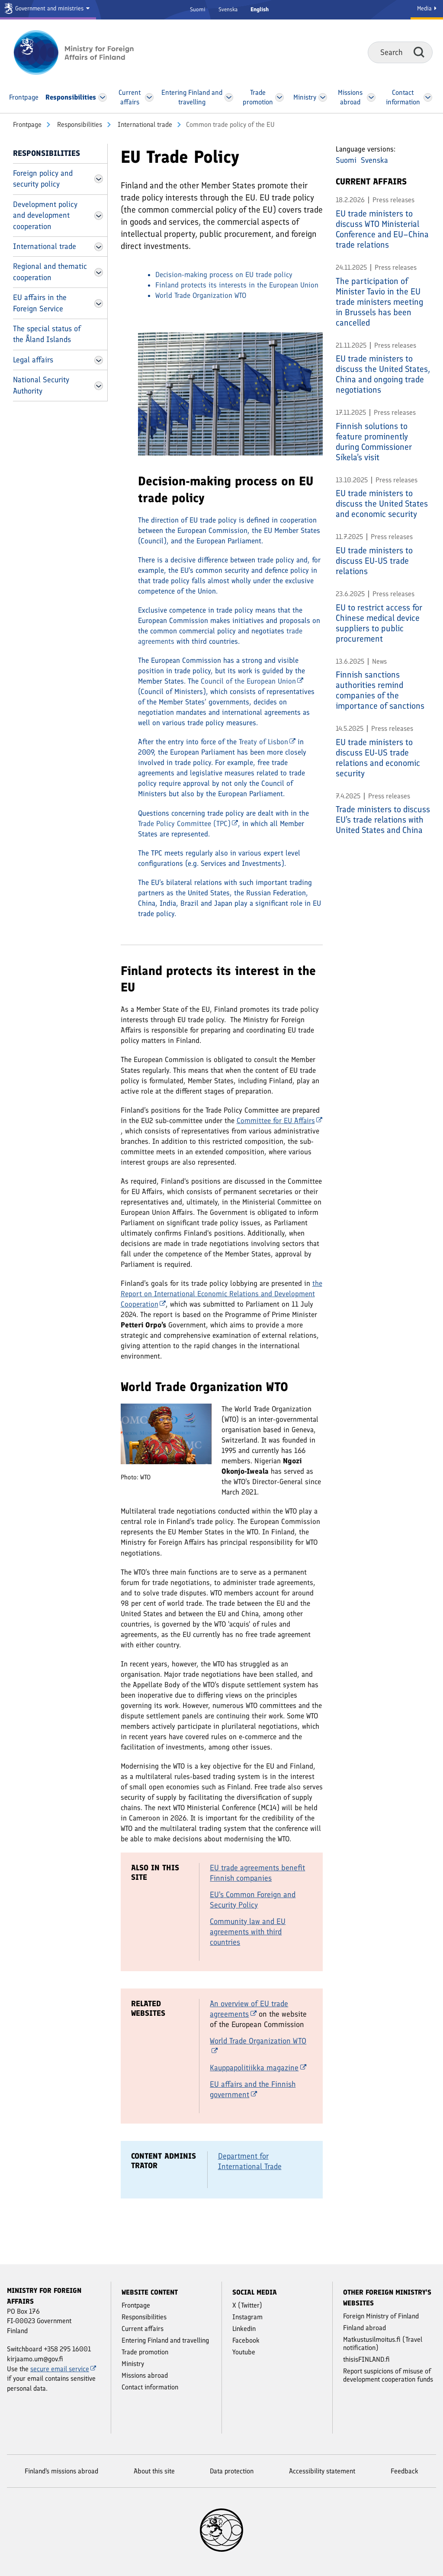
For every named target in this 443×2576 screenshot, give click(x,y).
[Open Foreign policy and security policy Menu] (98, 178)
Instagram (247, 2317)
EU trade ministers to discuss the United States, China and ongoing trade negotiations (383, 374)
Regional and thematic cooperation (50, 271)
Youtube (243, 2352)
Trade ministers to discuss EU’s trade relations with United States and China (383, 819)
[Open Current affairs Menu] (149, 97)
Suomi (197, 9)
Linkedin (244, 2328)
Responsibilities (78, 124)
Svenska (228, 9)
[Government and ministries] (48, 9)
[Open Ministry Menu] (322, 97)
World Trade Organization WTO (200, 295)
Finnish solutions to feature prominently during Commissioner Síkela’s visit (374, 441)
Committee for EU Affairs (279, 1120)
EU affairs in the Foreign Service (40, 303)
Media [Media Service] (427, 8)
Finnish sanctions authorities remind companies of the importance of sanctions (380, 690)
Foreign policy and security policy (43, 178)
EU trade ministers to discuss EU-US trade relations (374, 560)
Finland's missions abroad (61, 2471)
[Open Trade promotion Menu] (279, 97)
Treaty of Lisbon (267, 741)
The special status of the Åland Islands (47, 334)
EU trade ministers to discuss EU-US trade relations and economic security (378, 757)
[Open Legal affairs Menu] (98, 360)
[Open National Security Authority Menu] (98, 385)
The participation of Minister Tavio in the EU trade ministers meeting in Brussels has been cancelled (379, 302)
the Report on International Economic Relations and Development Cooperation (221, 1293)
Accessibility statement (322, 2471)
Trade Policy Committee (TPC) (188, 823)
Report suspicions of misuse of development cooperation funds (388, 2375)
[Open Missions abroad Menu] (371, 97)
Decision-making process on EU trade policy (223, 274)
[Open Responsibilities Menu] (102, 97)
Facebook (246, 2340)
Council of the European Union (252, 681)
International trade (144, 124)
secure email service (63, 2369)
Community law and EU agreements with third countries (248, 1932)
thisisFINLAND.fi (366, 2359)
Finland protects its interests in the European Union (236, 285)
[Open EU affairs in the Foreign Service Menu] (98, 303)
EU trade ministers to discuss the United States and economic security (382, 503)
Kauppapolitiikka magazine (258, 2067)
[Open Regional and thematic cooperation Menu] (98, 272)
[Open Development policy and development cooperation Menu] (98, 215)
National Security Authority (41, 385)
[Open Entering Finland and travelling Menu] (228, 97)
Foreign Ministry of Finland (381, 2316)
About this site (154, 2471)
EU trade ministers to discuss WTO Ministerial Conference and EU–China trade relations (382, 229)
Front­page (27, 124)
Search (419, 51)
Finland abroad (364, 2328)
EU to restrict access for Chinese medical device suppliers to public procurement (379, 623)
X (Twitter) (247, 2305)
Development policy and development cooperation (45, 215)
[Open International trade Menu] (98, 246)
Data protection (232, 2471)
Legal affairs (33, 360)
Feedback (404, 2471)
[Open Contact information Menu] (427, 97)
